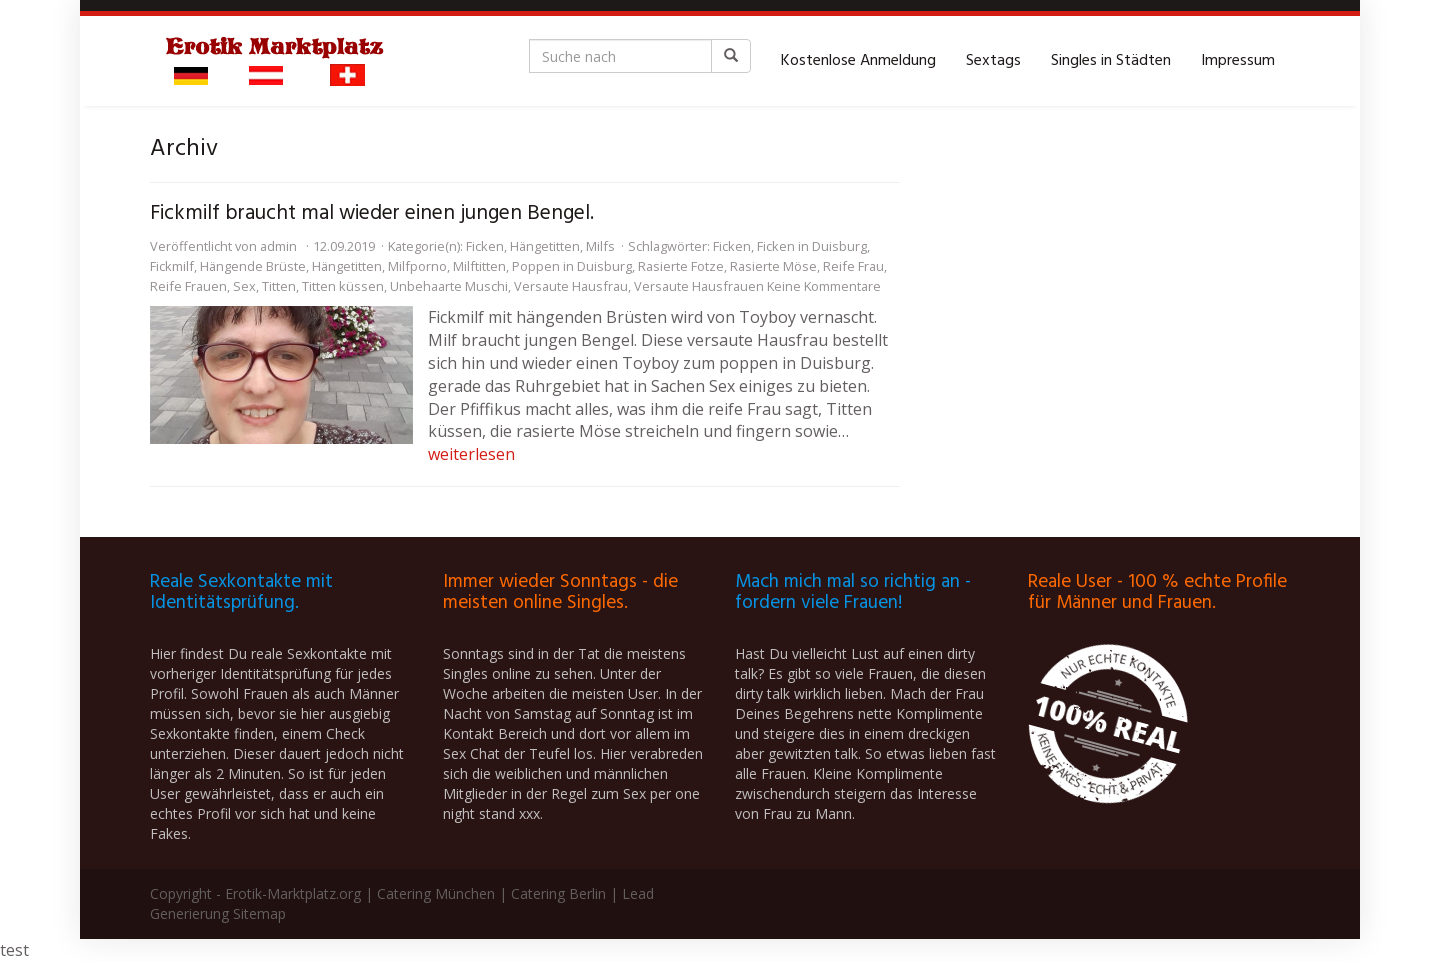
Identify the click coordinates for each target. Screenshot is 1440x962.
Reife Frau (853, 266)
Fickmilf (172, 266)
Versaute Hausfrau (571, 286)
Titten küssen (343, 286)
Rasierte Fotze (681, 266)
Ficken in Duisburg (812, 246)
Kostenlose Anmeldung (858, 61)
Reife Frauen (188, 286)
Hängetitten (545, 246)
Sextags (993, 61)
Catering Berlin (558, 893)
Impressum (1238, 61)
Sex (244, 286)
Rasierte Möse (773, 266)
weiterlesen (471, 454)
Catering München (436, 893)
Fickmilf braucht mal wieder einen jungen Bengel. (372, 213)
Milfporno (417, 266)
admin (278, 246)
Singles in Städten (1111, 61)
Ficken (485, 246)
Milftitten (479, 266)
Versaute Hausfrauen (699, 286)
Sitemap (259, 913)
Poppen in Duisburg (572, 266)
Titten (279, 286)
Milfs (600, 246)
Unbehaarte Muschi (449, 286)
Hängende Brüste (253, 266)
